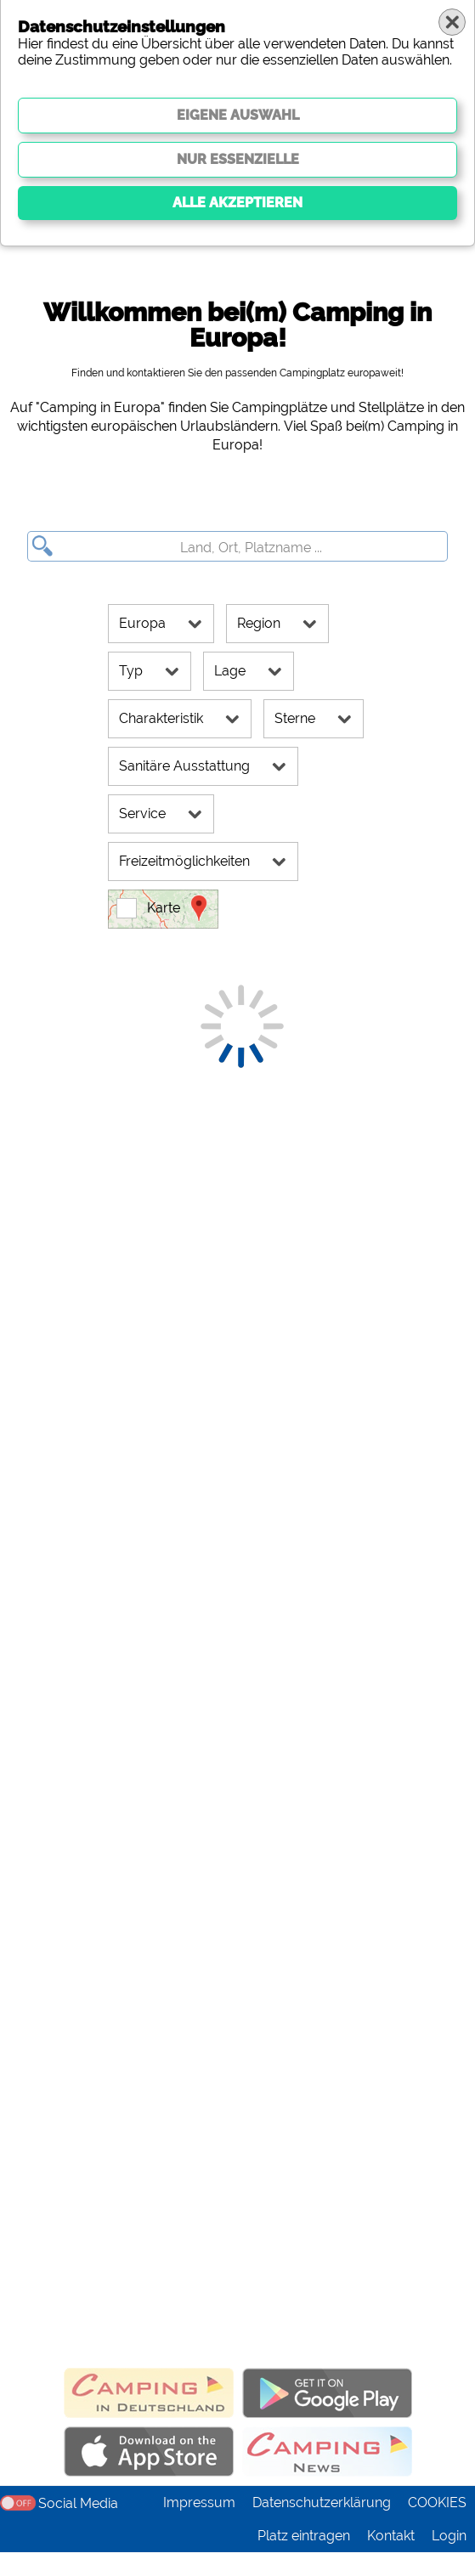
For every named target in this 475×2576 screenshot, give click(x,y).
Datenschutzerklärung (321, 2526)
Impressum (199, 2526)
